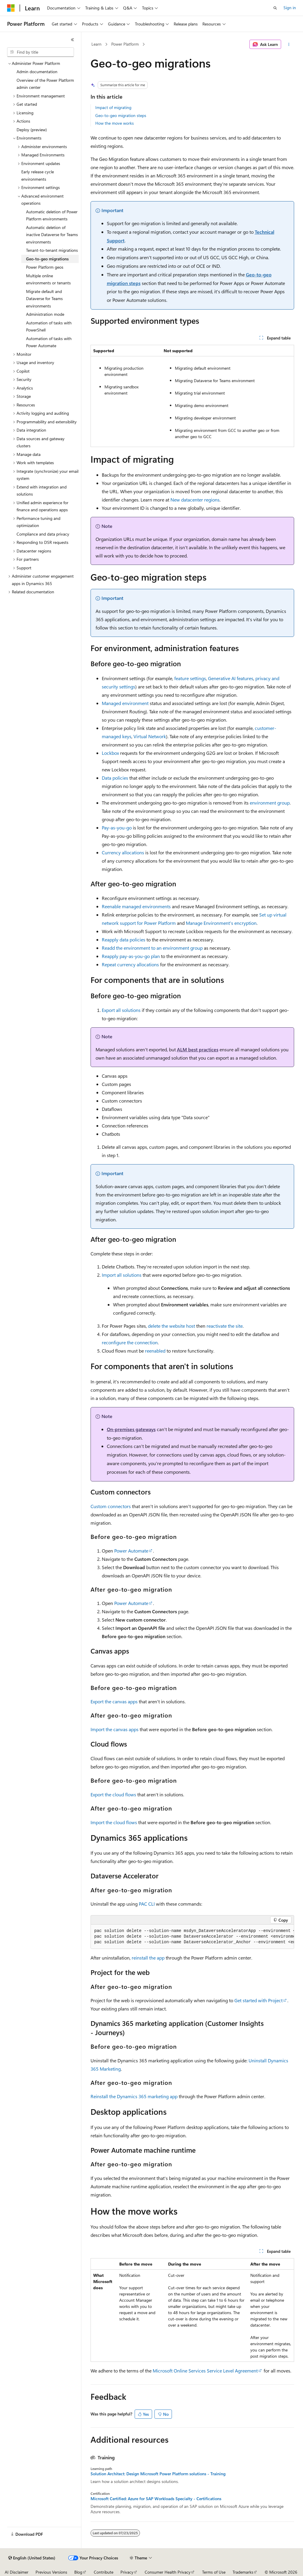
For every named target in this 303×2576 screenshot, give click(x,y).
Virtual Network (149, 736)
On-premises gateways (131, 1429)
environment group (270, 803)
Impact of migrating (113, 107)
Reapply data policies (123, 939)
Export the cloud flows (113, 1794)
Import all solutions (121, 1275)
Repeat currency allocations (130, 964)
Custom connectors (111, 1506)
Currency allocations (123, 852)
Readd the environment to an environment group (152, 948)
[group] (192, 1937)
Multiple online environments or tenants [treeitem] (48, 279)
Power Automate (131, 1550)
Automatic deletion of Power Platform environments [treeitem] (52, 215)
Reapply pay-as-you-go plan (131, 956)
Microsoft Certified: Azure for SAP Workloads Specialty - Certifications (156, 2498)
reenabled (155, 1351)
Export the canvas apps (114, 1701)
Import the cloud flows (114, 1822)
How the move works (114, 123)
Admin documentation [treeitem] (37, 71)
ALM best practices (197, 1049)
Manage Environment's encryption (221, 923)
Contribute (103, 2572)
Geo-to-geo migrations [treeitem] (47, 259)
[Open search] (275, 8)
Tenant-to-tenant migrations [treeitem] (52, 250)
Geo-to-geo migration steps (120, 115)
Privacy (126, 2572)
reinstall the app (148, 1958)
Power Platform (125, 44)
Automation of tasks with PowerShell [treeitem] (49, 326)
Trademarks (243, 2572)
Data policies (115, 778)
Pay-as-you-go (117, 827)
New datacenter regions (195, 499)
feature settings (190, 678)
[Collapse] (72, 39)
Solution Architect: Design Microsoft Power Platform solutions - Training (158, 2473)
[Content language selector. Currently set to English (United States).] (32, 2558)
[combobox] (40, 52)
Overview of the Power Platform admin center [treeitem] (45, 83)
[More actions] (288, 44)
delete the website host (171, 1326)
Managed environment (125, 703)
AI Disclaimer (16, 2572)
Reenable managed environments (136, 906)
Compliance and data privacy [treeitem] (43, 534)
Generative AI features (230, 678)
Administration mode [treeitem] (45, 314)
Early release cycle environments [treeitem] (37, 175)
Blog (78, 2572)
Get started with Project (258, 2000)
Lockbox (110, 753)
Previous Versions (51, 2572)
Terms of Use (213, 2572)
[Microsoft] (11, 8)
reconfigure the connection (130, 1342)
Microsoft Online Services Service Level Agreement (205, 2370)
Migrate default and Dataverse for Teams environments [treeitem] (44, 299)
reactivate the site (225, 1326)
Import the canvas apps (114, 1729)
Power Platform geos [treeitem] (44, 267)
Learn (96, 44)
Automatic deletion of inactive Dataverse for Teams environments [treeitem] (52, 235)
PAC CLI (147, 1904)
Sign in (289, 7)
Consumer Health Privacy (168, 2572)
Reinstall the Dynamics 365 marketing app (134, 2096)
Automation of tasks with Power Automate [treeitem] (49, 342)
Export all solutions (121, 1010)
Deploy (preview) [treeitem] (32, 129)
